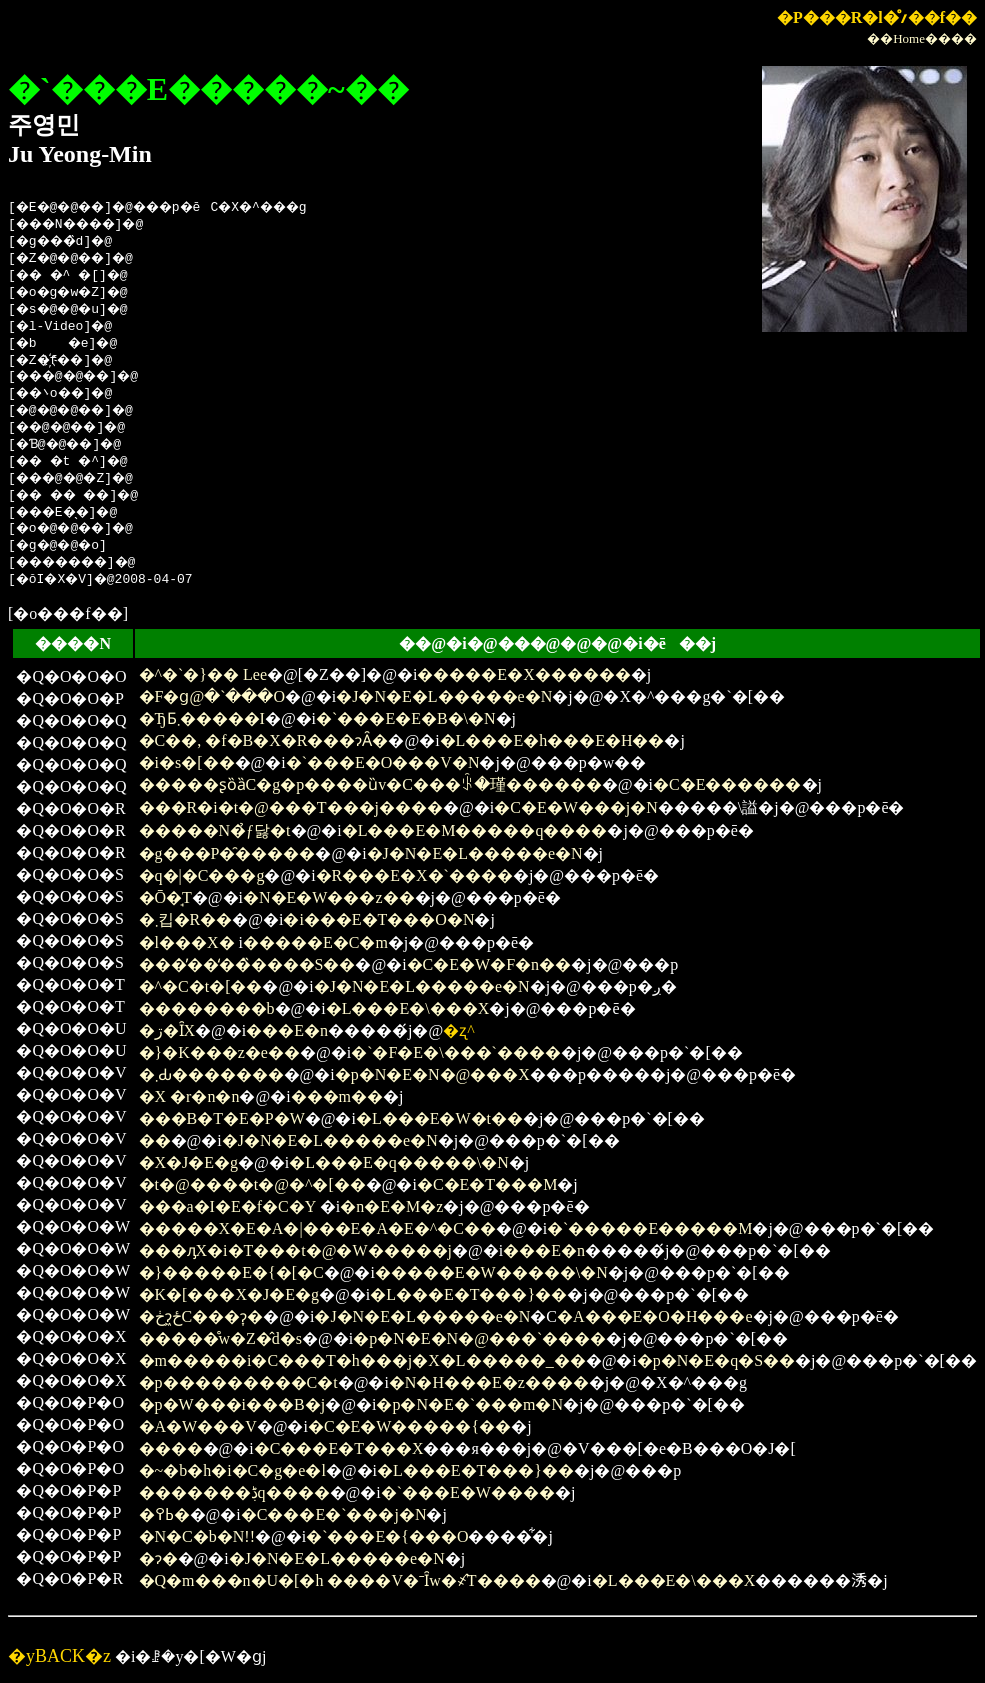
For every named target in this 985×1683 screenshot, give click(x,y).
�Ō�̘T (165, 897)
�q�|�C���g (202, 875)
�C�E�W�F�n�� (489, 964)
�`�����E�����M (649, 1228)
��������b (207, 1008)
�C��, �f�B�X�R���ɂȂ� (264, 740)
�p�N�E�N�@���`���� (479, 1338)
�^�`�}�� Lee (203, 674)
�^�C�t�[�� (201, 986)
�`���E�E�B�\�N (406, 718)
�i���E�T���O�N (378, 919)
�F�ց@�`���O (212, 696)
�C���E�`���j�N (334, 1514)
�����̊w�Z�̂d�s (221, 1338)
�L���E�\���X (408, 1008)
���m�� (337, 1096)
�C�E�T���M (487, 1184)
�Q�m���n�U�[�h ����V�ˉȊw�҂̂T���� (340, 1580)
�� (155, 1140)
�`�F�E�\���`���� (456, 1052)
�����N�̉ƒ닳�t (215, 830)
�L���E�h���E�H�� (552, 740)
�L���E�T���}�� (468, 1294)
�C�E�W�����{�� (409, 1426)
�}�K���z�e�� (219, 1052)
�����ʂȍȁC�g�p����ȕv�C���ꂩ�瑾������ (370, 784)
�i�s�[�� (187, 762)
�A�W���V (198, 1426)
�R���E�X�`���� (414, 875)
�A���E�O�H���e (655, 1316)
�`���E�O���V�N (383, 762)
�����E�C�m (315, 942)
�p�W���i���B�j (232, 1404)
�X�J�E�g (189, 1162)
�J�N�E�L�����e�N (444, 696)
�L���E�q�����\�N (399, 1162)
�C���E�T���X (339, 1448)
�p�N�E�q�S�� (716, 1360)
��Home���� (922, 38)
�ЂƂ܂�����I (202, 718)
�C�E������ (727, 784)
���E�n (287, 1030)
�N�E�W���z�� (329, 897)
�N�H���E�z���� (489, 1382)
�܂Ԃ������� (211, 1074)
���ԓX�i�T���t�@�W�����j (296, 1250)
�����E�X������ (523, 674)
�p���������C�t (238, 1382)
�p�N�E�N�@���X (432, 1074)
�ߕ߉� (164, 1514)
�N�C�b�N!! (197, 1536)
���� (171, 1448)
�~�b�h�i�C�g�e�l (232, 1470)
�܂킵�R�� (186, 919)
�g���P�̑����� (227, 853)
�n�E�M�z (391, 1206)
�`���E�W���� (468, 1492)
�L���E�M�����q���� (475, 830)
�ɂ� (158, 1558)
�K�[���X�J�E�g (229, 1294)
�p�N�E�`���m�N (469, 1404)
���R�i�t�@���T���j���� (291, 807)
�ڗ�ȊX (167, 1030)
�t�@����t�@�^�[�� (252, 1184)
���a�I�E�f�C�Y (227, 1206)
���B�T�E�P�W (222, 1118)
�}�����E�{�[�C (231, 1272)
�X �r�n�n (189, 1096)
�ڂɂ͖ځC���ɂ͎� (201, 1316)
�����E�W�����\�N (491, 1272)
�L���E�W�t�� (439, 1118)
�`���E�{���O (387, 1536)
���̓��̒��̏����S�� (247, 964)
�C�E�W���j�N (576, 807)
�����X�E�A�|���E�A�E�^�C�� (317, 1228)
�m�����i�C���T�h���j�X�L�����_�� (362, 1360)
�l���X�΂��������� (187, 942)
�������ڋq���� (234, 1492)
